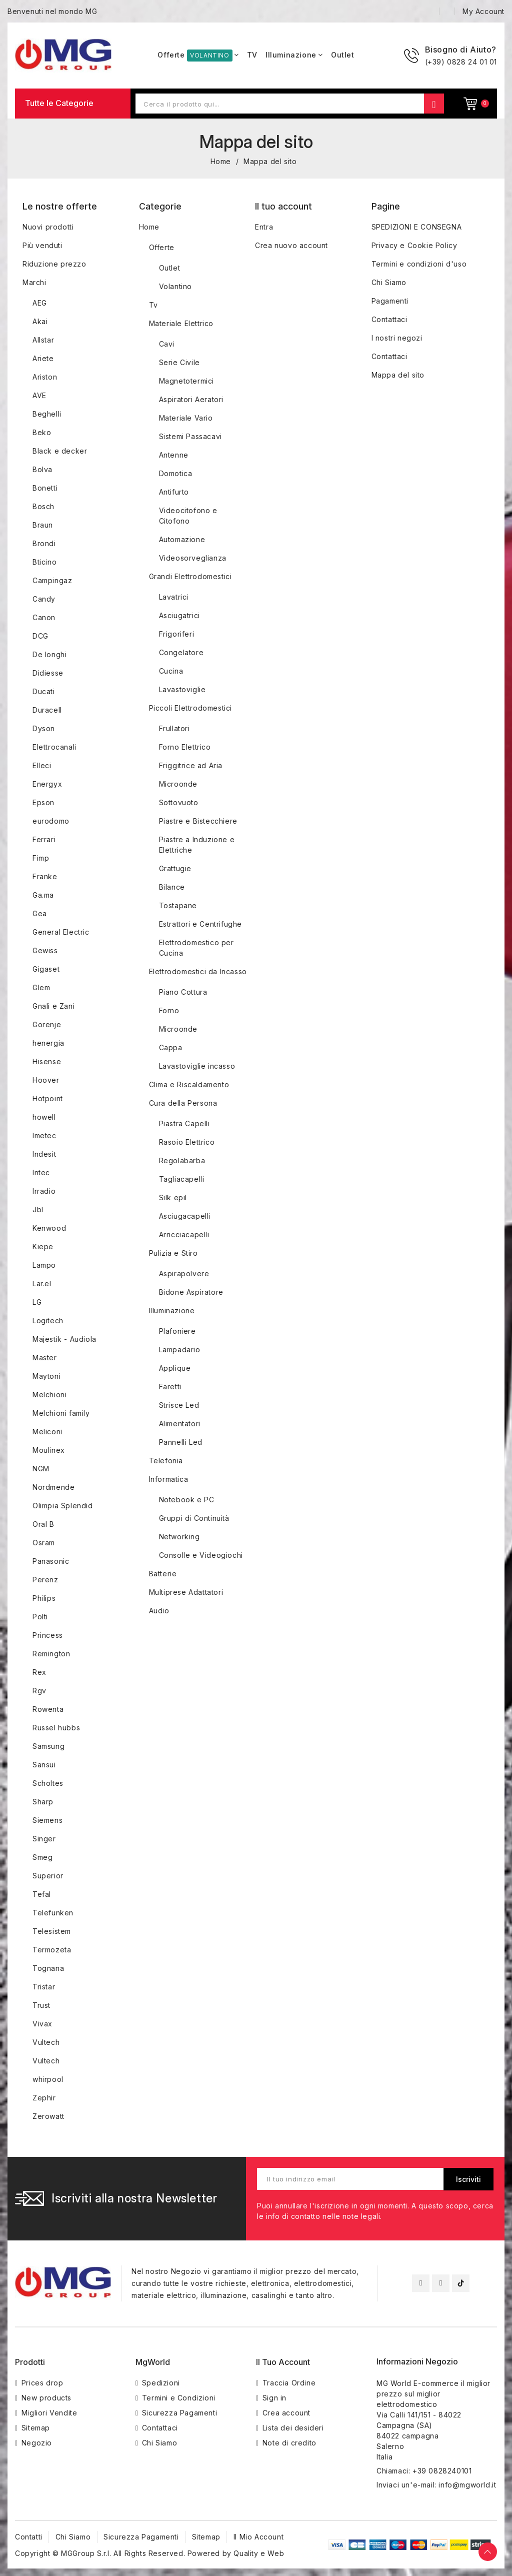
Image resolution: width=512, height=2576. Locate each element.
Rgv (39, 1690)
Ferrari (44, 839)
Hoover (46, 1080)
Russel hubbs (56, 1727)
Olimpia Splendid (62, 1505)
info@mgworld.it (467, 2484)
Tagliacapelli (181, 1179)
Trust (41, 2005)
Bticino (44, 562)
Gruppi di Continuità (194, 1518)
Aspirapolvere (184, 1273)
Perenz (45, 1579)
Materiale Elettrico (181, 323)
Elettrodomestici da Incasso (198, 971)
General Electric (61, 932)
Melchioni (49, 1394)
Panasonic (50, 1561)
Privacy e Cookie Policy (415, 245)
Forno (169, 1010)
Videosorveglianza (192, 558)
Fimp (40, 858)
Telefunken (53, 1912)
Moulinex (48, 1450)
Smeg (42, 1857)
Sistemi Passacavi (190, 436)
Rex (39, 1672)
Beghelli (47, 414)
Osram (43, 1542)
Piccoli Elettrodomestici (190, 708)
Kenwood (49, 1228)
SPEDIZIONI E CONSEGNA (417, 227)
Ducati (43, 691)
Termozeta (51, 1949)
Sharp (43, 1801)
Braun (42, 525)
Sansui (44, 1764)
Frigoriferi (176, 634)
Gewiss (45, 950)
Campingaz (52, 580)
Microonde (178, 784)
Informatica (168, 1479)
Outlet (169, 268)
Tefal (41, 1894)
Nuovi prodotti (48, 227)
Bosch (43, 506)
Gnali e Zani (53, 1006)
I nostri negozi (397, 338)
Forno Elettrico (185, 747)
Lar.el (42, 1283)
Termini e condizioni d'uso (419, 264)
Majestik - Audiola (64, 1339)
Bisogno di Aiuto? (460, 50)
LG (37, 1302)
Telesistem (51, 1931)
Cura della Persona (183, 1103)
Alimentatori (179, 1423)
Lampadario (179, 1349)
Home (149, 227)
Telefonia (166, 1460)
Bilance (172, 887)
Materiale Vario (186, 418)
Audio (159, 1610)
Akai (40, 321)
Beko (41, 432)
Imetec (44, 1135)
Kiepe (43, 1246)
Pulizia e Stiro (173, 1253)
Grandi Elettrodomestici (190, 576)
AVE (39, 395)
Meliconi (47, 1431)
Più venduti (42, 245)
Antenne (173, 455)
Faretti (170, 1386)
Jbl (38, 1209)
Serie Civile (179, 362)
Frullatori (174, 728)
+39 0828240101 (442, 2470)
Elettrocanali (54, 747)
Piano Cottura (183, 992)
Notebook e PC (186, 1499)
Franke (45, 876)
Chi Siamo (389, 282)
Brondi (44, 543)
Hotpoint (47, 1098)
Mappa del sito (398, 375)
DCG (40, 636)
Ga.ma (43, 895)
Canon (44, 617)
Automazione (182, 539)
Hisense (46, 1061)
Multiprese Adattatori (186, 1592)
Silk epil (173, 1197)
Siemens (47, 1820)
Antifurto (174, 492)
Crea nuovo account (291, 245)
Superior (48, 1875)
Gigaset (46, 969)
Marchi (34, 282)
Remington (51, 1653)
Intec (41, 1172)
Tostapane (178, 905)
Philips (44, 1598)
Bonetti (45, 488)
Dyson (43, 728)
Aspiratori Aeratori (191, 399)
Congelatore (181, 652)
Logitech (48, 1320)
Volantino (175, 286)
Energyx (47, 784)
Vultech (46, 2042)
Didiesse (48, 673)
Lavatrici (173, 597)
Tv (153, 305)
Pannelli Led (180, 1442)
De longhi (49, 654)
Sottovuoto (178, 802)
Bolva (42, 469)
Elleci (42, 765)
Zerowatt (48, 2116)
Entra (264, 227)
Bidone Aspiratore (191, 1292)
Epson (43, 802)
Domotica (175, 473)
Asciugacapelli (184, 1216)
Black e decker (59, 451)
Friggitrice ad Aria (190, 765)
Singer (44, 1838)
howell (44, 1117)
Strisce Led (179, 1405)
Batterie (163, 1573)
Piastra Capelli (184, 1123)
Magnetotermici (186, 381)
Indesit (44, 1154)
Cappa (170, 1047)
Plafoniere (177, 1331)
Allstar (43, 340)
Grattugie (175, 868)
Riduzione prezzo (54, 264)
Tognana (48, 1968)
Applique (175, 1368)
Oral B (43, 1524)
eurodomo (51, 821)
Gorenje (46, 1024)
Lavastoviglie (182, 689)
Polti (40, 1616)
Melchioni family (61, 1413)
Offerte (161, 247)
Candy (44, 599)
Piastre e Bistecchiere (198, 821)
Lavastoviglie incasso (197, 1066)
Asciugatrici (179, 615)
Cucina (171, 671)
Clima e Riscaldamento (189, 1084)
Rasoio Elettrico (187, 1142)
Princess (47, 1635)
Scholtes (48, 1783)
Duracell (47, 710)
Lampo (44, 1265)
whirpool (48, 2079)
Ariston (44, 377)
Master (44, 1357)
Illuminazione (172, 1310)
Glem (41, 987)
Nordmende (53, 1487)
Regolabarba (182, 1160)
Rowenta (48, 1709)
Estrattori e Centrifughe (200, 924)
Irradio (44, 1191)
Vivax (42, 2023)
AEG (39, 303)
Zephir (44, 2097)
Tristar (43, 1986)
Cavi (166, 344)
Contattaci (390, 319)
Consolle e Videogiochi (201, 1555)
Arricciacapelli (184, 1234)
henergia (48, 1043)
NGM (41, 1468)
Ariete (43, 358)
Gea (39, 913)
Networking (179, 1536)
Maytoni (46, 1376)
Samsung (48, 1746)
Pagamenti (390, 301)
